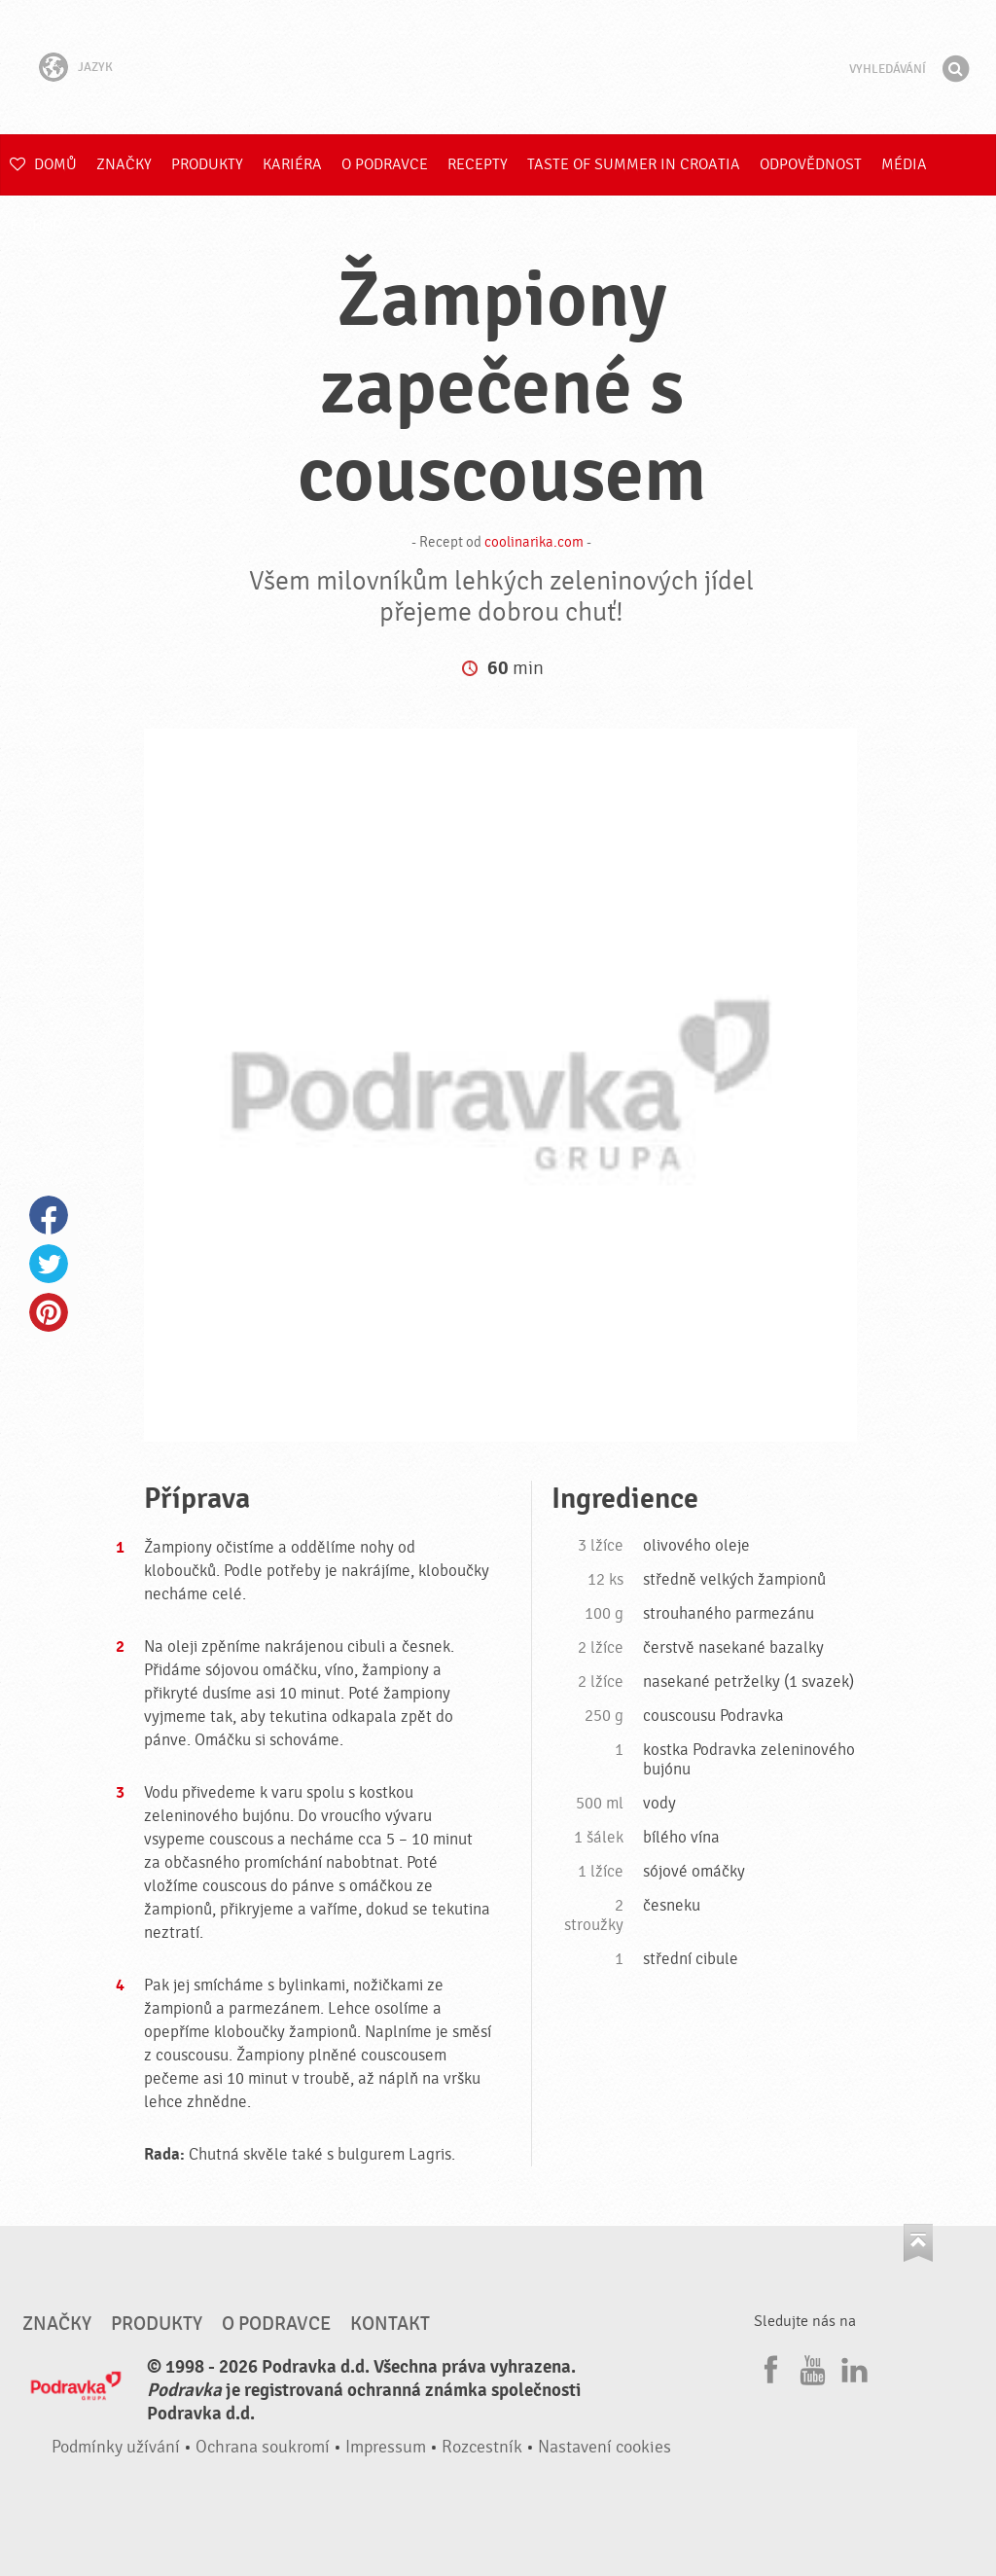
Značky (124, 164)
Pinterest (48, 1312)
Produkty (207, 164)
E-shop (35, 225)
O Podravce (384, 164)
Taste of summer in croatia (633, 164)
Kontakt (390, 2324)
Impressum (385, 2447)
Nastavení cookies (604, 2447)
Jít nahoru (918, 2243)
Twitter (48, 1263)
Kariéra (292, 164)
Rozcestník (482, 2447)
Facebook (48, 1215)
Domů (43, 164)
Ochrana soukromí (263, 2447)
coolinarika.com (534, 542)
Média (904, 164)
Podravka (498, 67)
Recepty (477, 164)
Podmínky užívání (116, 2447)
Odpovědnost (811, 164)
